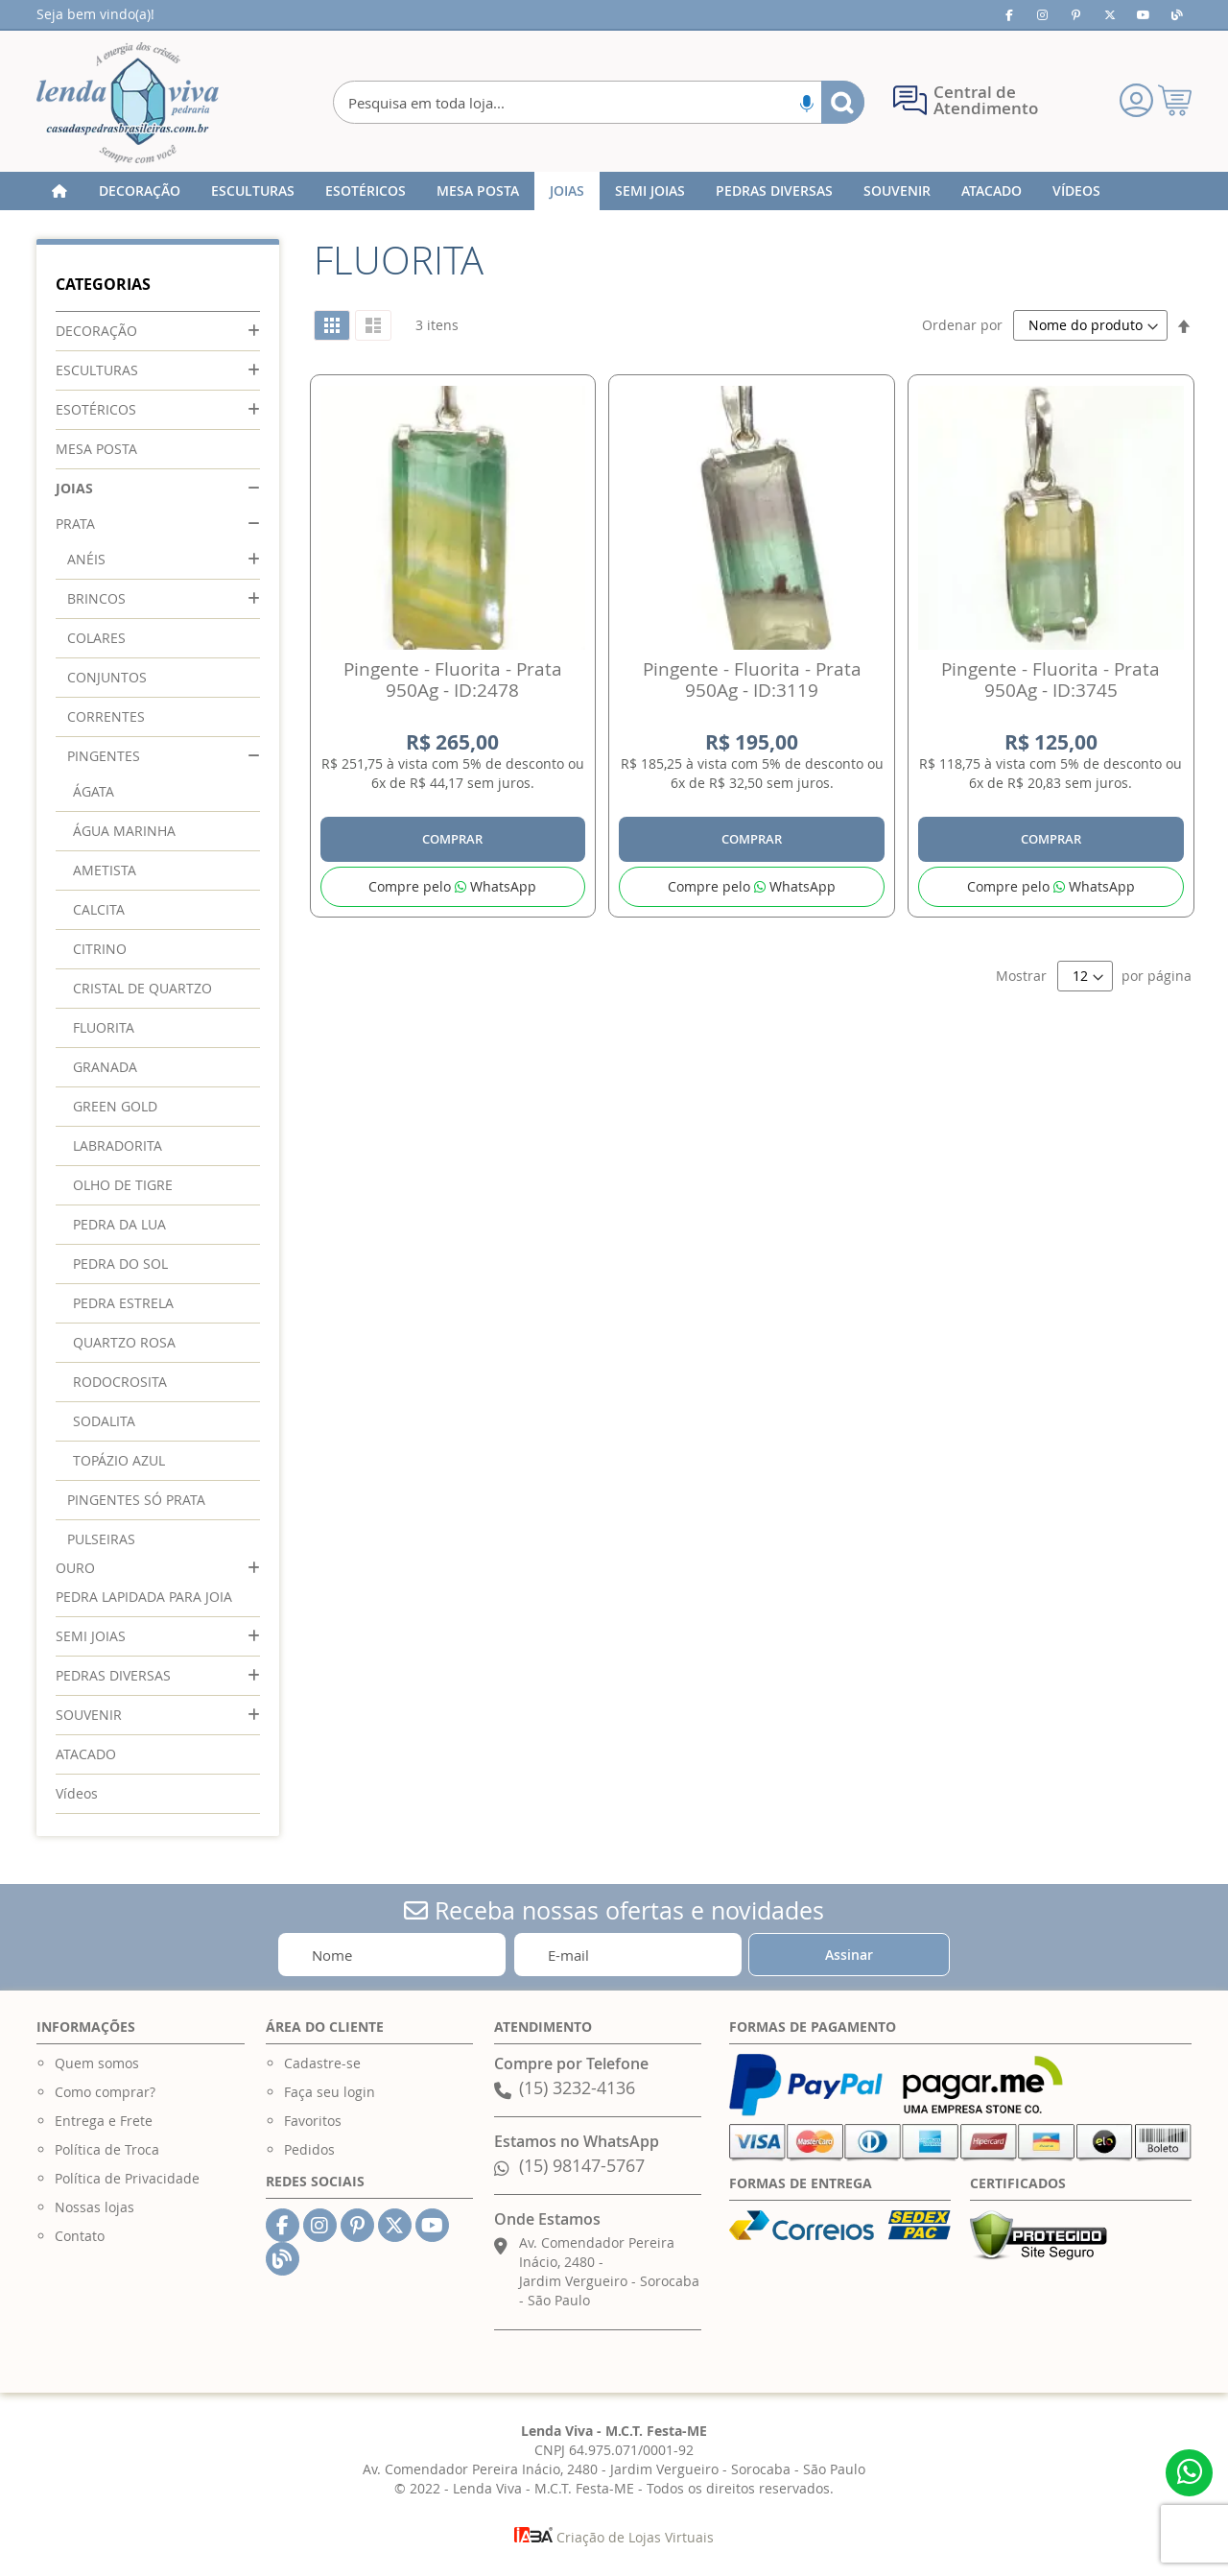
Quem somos (97, 2063)
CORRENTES (106, 716)
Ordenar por (962, 325)
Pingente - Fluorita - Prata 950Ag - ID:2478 (452, 679)
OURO (75, 1568)
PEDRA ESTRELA (123, 1303)
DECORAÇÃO (96, 331)
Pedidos (309, 2149)
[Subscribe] (849, 1954)
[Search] (842, 102)
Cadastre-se (322, 2063)
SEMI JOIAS (91, 1636)
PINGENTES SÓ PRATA (136, 1500)
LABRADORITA (117, 1145)
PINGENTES (103, 756)
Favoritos (313, 2120)
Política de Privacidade (127, 2178)
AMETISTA (104, 870)
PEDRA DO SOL (120, 1263)
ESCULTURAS (97, 370)
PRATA (75, 523)
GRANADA (105, 1067)
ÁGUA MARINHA (124, 831)
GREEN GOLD (115, 1106)
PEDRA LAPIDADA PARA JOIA (144, 1596)
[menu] (613, 191)
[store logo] (127, 102)
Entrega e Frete (104, 2120)
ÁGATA (93, 791)
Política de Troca (107, 2149)
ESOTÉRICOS (96, 409)
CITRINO (100, 949)
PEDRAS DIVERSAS (113, 1675)
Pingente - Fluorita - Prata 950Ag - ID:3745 (1050, 679)
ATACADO (86, 1754)
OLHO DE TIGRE (123, 1185)
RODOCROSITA (120, 1381)
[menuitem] (139, 191)
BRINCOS (96, 598)
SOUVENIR (89, 1714)
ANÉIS (86, 559)
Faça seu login (329, 2092)
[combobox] (598, 102)
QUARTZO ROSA (124, 1342)
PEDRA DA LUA (119, 1224)
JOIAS (74, 488)
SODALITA (104, 1421)
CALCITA (99, 909)
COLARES (96, 638)
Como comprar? (105, 2092)
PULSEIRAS (101, 1539)
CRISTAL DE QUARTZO (142, 988)
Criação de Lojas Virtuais (614, 2537)
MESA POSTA (96, 449)
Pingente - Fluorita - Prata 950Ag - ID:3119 (752, 679)
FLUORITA (103, 1027)
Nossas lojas (94, 2207)
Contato (80, 2236)
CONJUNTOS (107, 677)
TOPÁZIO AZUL (119, 1460)
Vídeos (77, 1793)
